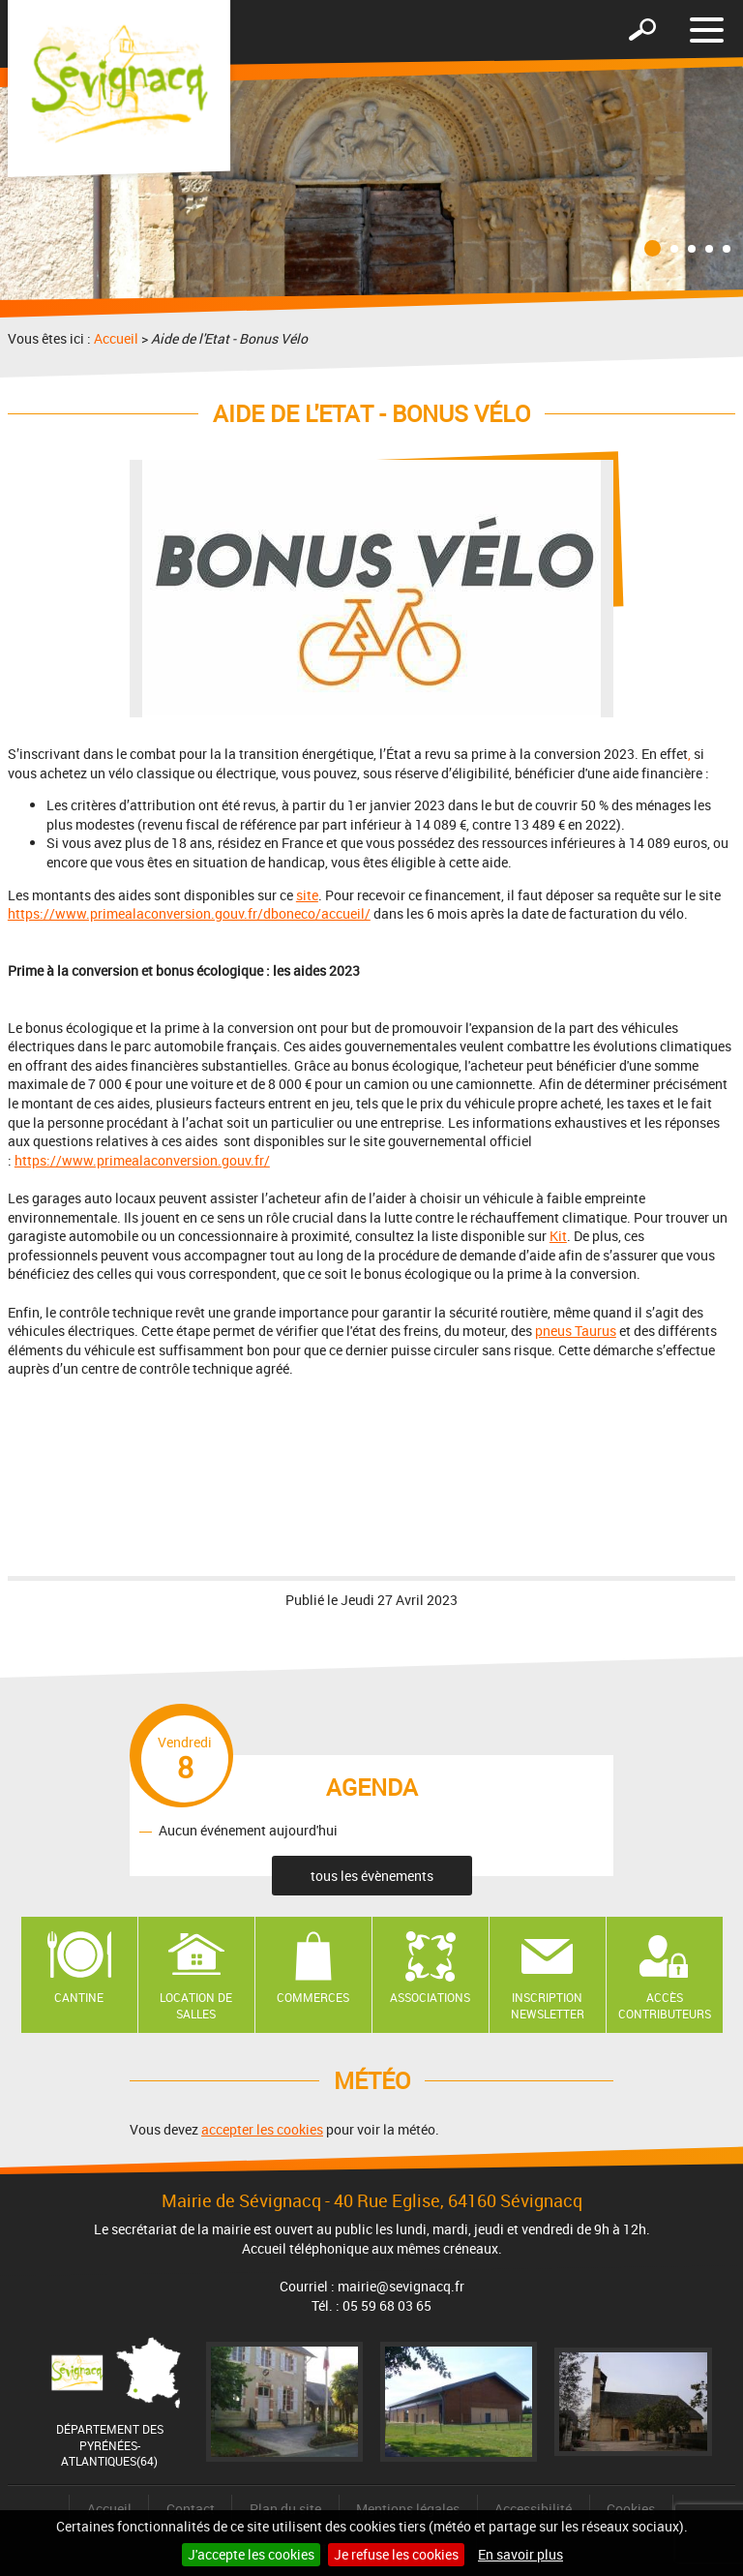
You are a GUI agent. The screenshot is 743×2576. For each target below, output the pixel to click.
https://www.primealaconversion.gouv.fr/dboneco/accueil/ (189, 913)
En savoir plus (520, 2554)
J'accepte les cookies (251, 2554)
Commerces (313, 1997)
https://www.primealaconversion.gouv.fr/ (142, 1160)
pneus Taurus (575, 1330)
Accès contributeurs (664, 2005)
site (307, 895)
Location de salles (196, 2005)
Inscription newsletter (547, 2005)
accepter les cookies (262, 2129)
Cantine (79, 1997)
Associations (430, 1997)
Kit (558, 1236)
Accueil (116, 338)
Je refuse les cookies (396, 2554)
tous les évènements (372, 1875)
